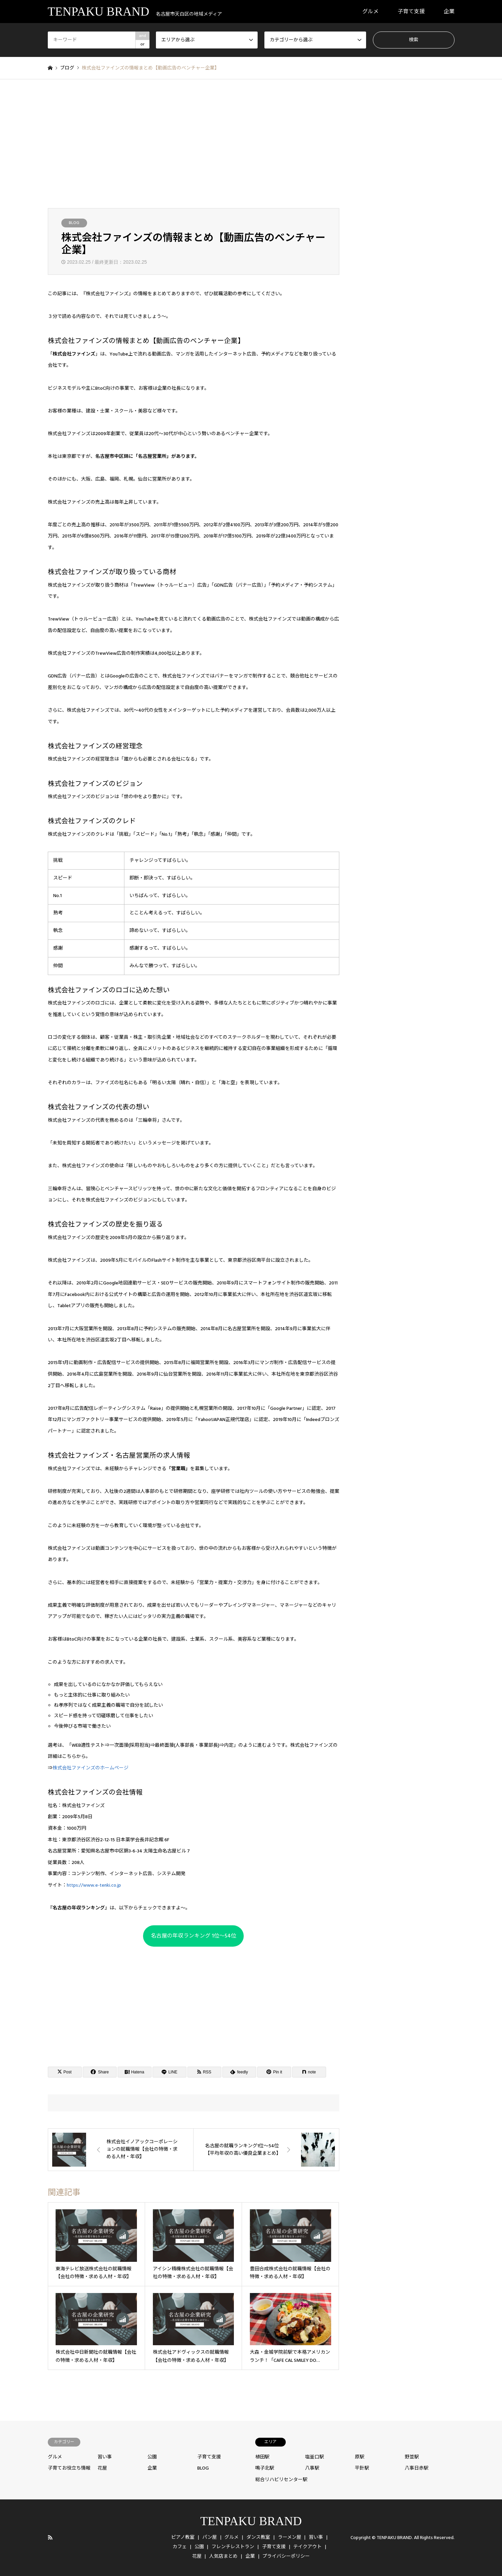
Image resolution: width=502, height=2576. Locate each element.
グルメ (370, 11)
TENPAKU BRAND (251, 2521)
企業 (449, 11)
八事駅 (312, 2468)
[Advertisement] (251, 143)
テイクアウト (307, 2546)
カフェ (180, 2546)
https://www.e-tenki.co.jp (94, 1885)
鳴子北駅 (264, 2468)
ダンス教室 (258, 2537)
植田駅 (262, 2457)
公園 (152, 2457)
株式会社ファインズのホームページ (90, 1768)
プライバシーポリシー (286, 2556)
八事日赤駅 (416, 2468)
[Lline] (169, 2072)
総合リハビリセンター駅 (281, 2479)
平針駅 (362, 2468)
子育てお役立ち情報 (69, 2468)
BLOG (74, 223)
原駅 (359, 2457)
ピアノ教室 (183, 2537)
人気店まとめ (223, 2556)
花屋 (102, 2468)
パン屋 (209, 2537)
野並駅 (412, 2457)
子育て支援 (411, 11)
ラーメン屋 (289, 2537)
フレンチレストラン (233, 2546)
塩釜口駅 (314, 2457)
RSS (50, 2537)
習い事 (105, 2457)
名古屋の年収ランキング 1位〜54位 (193, 1936)
